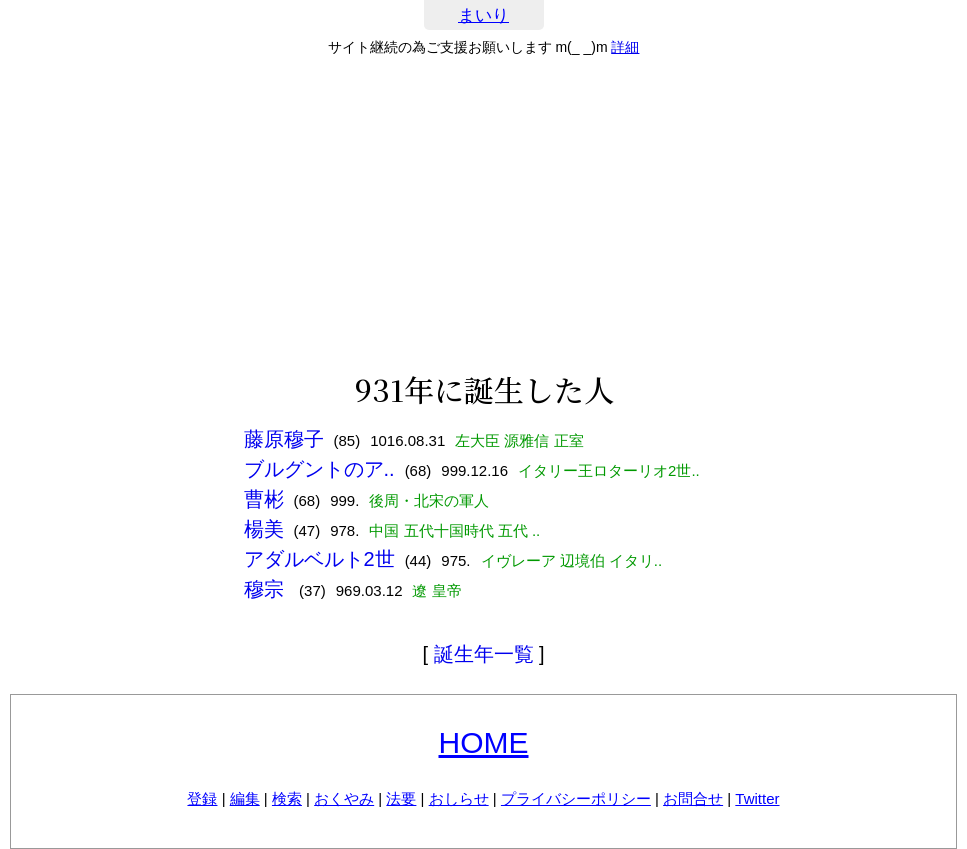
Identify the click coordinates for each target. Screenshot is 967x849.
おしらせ (459, 798)
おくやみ (344, 798)
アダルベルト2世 (319, 559)
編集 (245, 798)
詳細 (625, 47)
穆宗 (267, 589)
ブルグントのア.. (319, 469)
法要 (401, 798)
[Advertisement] (483, 214)
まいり (483, 15)
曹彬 (264, 499)
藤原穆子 (284, 439)
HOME (484, 742)
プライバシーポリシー (576, 798)
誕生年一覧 (484, 654)
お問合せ (693, 798)
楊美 (264, 529)
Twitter (757, 798)
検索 (287, 798)
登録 (202, 798)
